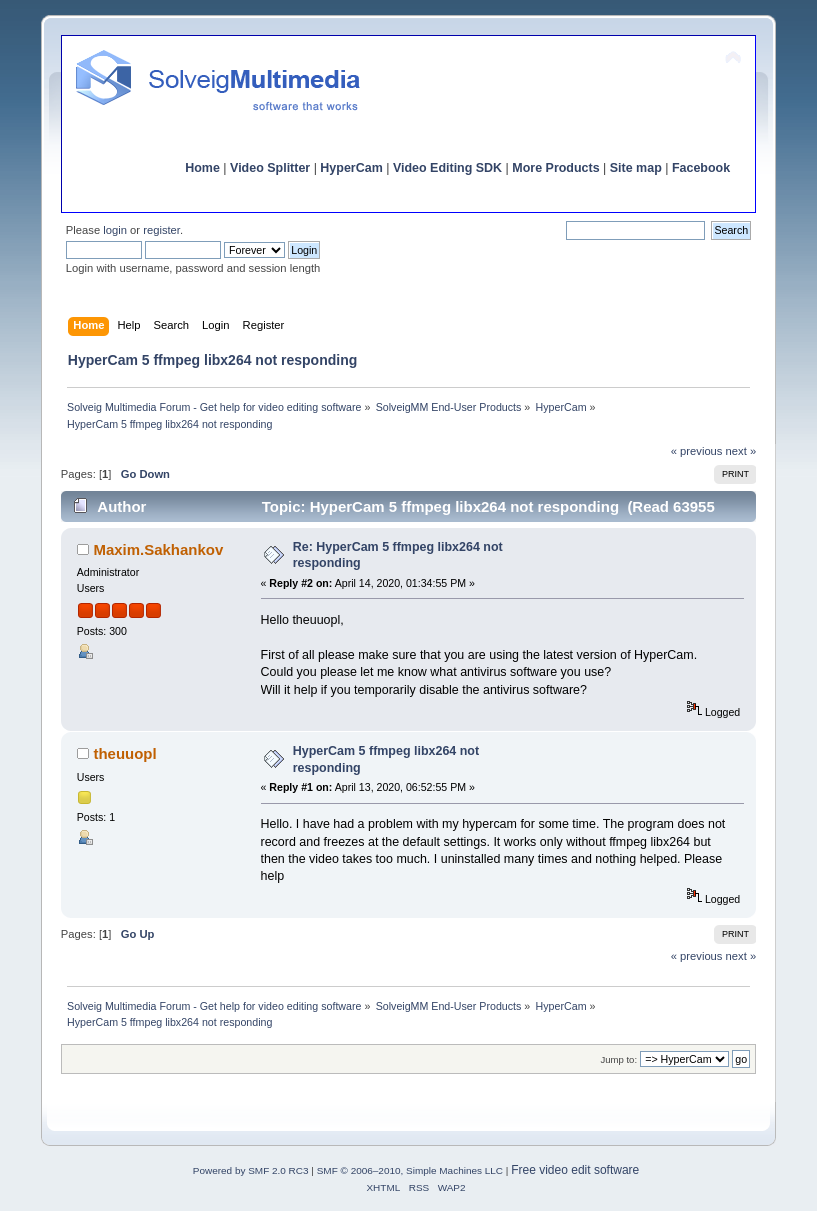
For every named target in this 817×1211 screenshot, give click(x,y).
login (115, 230)
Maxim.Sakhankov (158, 549)
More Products (555, 168)
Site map (636, 168)
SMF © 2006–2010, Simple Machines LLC (410, 1170)
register (161, 230)
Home (202, 168)
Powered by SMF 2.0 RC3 (251, 1170)
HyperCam (351, 168)
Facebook (701, 168)
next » (741, 451)
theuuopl (124, 753)
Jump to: (618, 1059)
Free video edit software (575, 1170)
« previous (697, 451)
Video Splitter (270, 168)
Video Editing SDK (447, 168)
